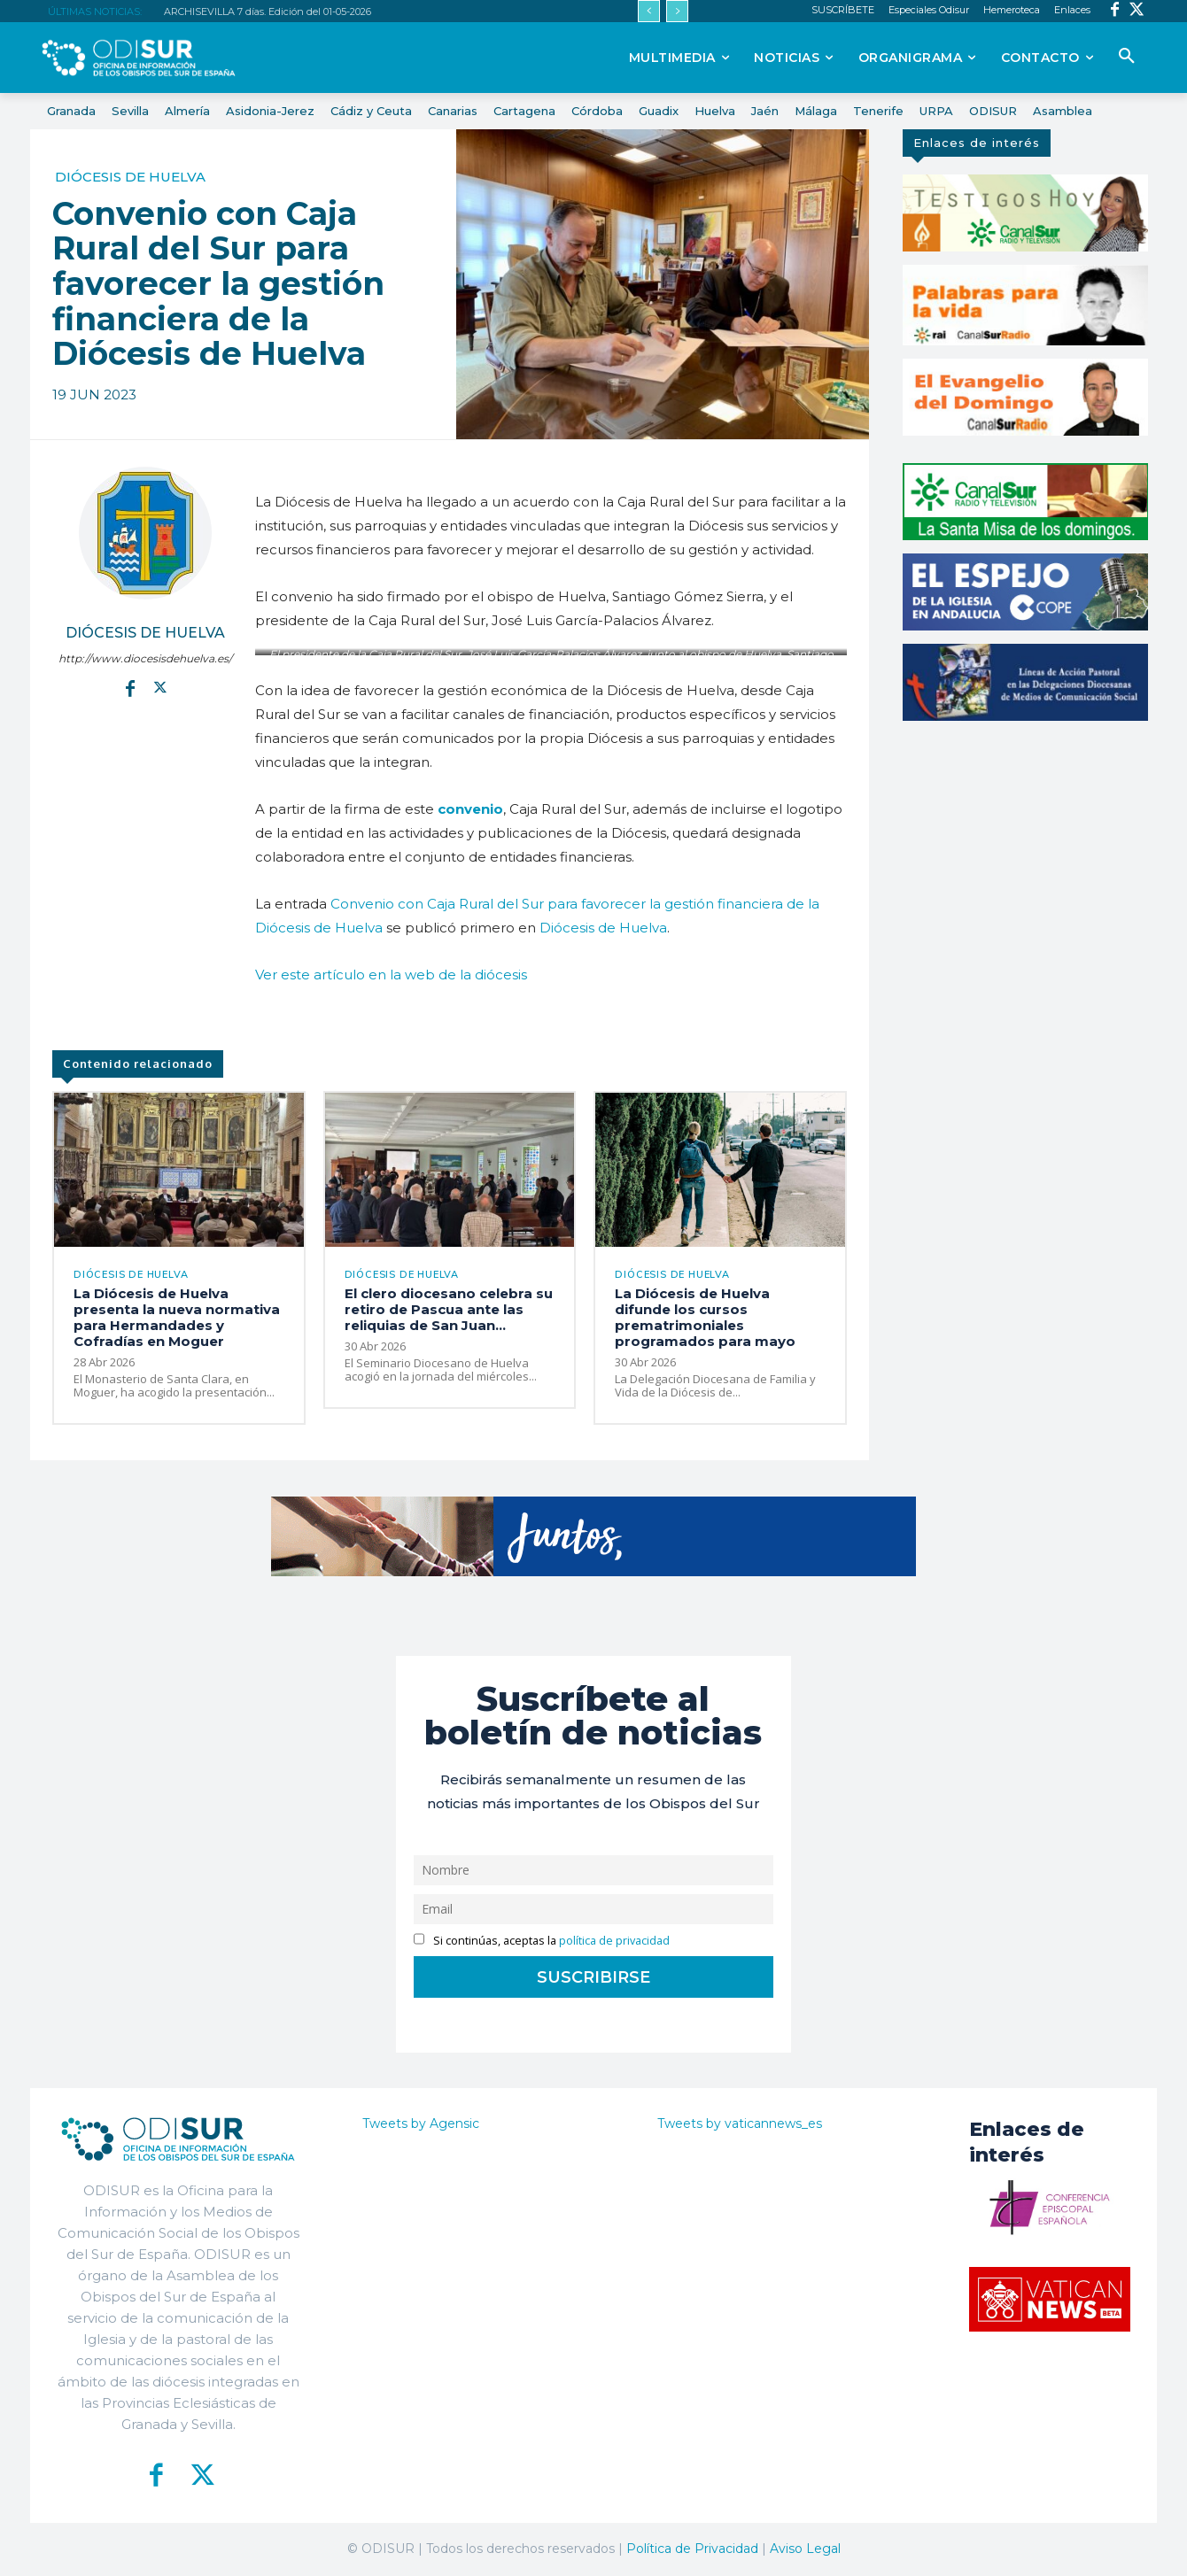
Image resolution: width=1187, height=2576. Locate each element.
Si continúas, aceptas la (542, 1940)
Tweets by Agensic (420, 2124)
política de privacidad (614, 1940)
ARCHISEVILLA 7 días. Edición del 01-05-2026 (267, 11)
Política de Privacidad (692, 2549)
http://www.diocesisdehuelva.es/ (145, 658)
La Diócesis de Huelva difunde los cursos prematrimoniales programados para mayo (705, 1317)
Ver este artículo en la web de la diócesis (391, 974)
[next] (677, 11)
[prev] (649, 11)
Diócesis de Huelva (130, 176)
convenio (470, 809)
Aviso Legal (805, 2549)
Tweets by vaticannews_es (739, 2124)
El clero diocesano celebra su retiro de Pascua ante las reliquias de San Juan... (449, 1309)
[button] (1127, 56)
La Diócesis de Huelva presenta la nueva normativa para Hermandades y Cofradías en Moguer (177, 1317)
